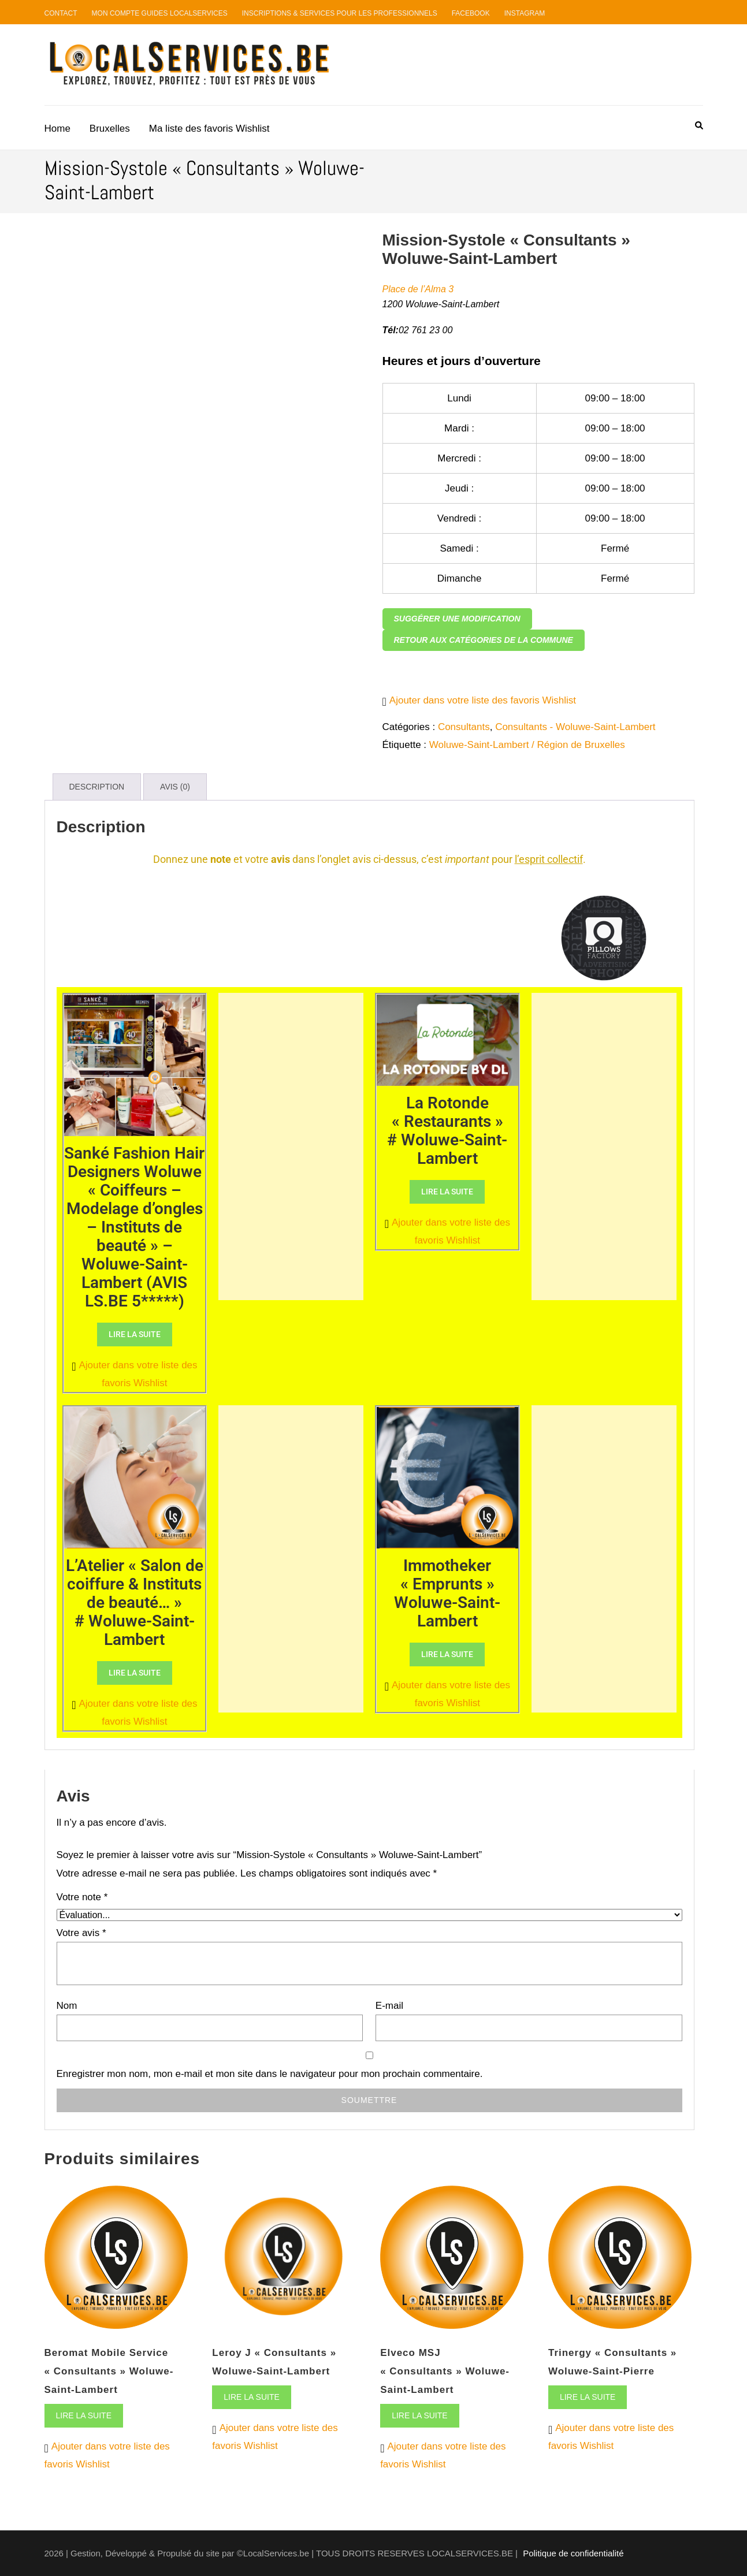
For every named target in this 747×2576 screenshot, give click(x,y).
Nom (67, 2005)
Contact (60, 13)
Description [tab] (97, 786)
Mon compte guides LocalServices (160, 13)
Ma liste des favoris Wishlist (209, 128)
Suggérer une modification (457, 618)
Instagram (524, 13)
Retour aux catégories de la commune (483, 640)
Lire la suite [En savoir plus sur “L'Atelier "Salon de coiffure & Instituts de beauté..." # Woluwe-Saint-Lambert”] (135, 1672)
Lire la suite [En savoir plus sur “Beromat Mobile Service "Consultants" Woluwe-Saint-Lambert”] (84, 2415)
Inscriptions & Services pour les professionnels (339, 13)
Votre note (82, 1897)
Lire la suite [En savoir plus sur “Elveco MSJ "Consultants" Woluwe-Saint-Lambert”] (419, 2415)
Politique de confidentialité (573, 2553)
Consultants (464, 726)
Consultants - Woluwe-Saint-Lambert (575, 726)
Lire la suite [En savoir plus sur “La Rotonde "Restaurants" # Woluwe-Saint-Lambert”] (447, 1191)
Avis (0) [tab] (175, 786)
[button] (479, 700)
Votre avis (81, 1932)
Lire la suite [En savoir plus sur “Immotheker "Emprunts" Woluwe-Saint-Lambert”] (447, 1654)
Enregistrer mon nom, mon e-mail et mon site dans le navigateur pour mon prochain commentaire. (270, 2073)
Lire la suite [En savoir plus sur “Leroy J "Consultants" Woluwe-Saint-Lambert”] (251, 2397)
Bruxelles (110, 128)
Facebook (471, 13)
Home (57, 128)
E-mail (389, 2005)
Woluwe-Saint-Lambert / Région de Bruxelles (527, 744)
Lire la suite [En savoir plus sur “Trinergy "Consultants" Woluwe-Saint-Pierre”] (587, 2397)
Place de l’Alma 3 (418, 289)
